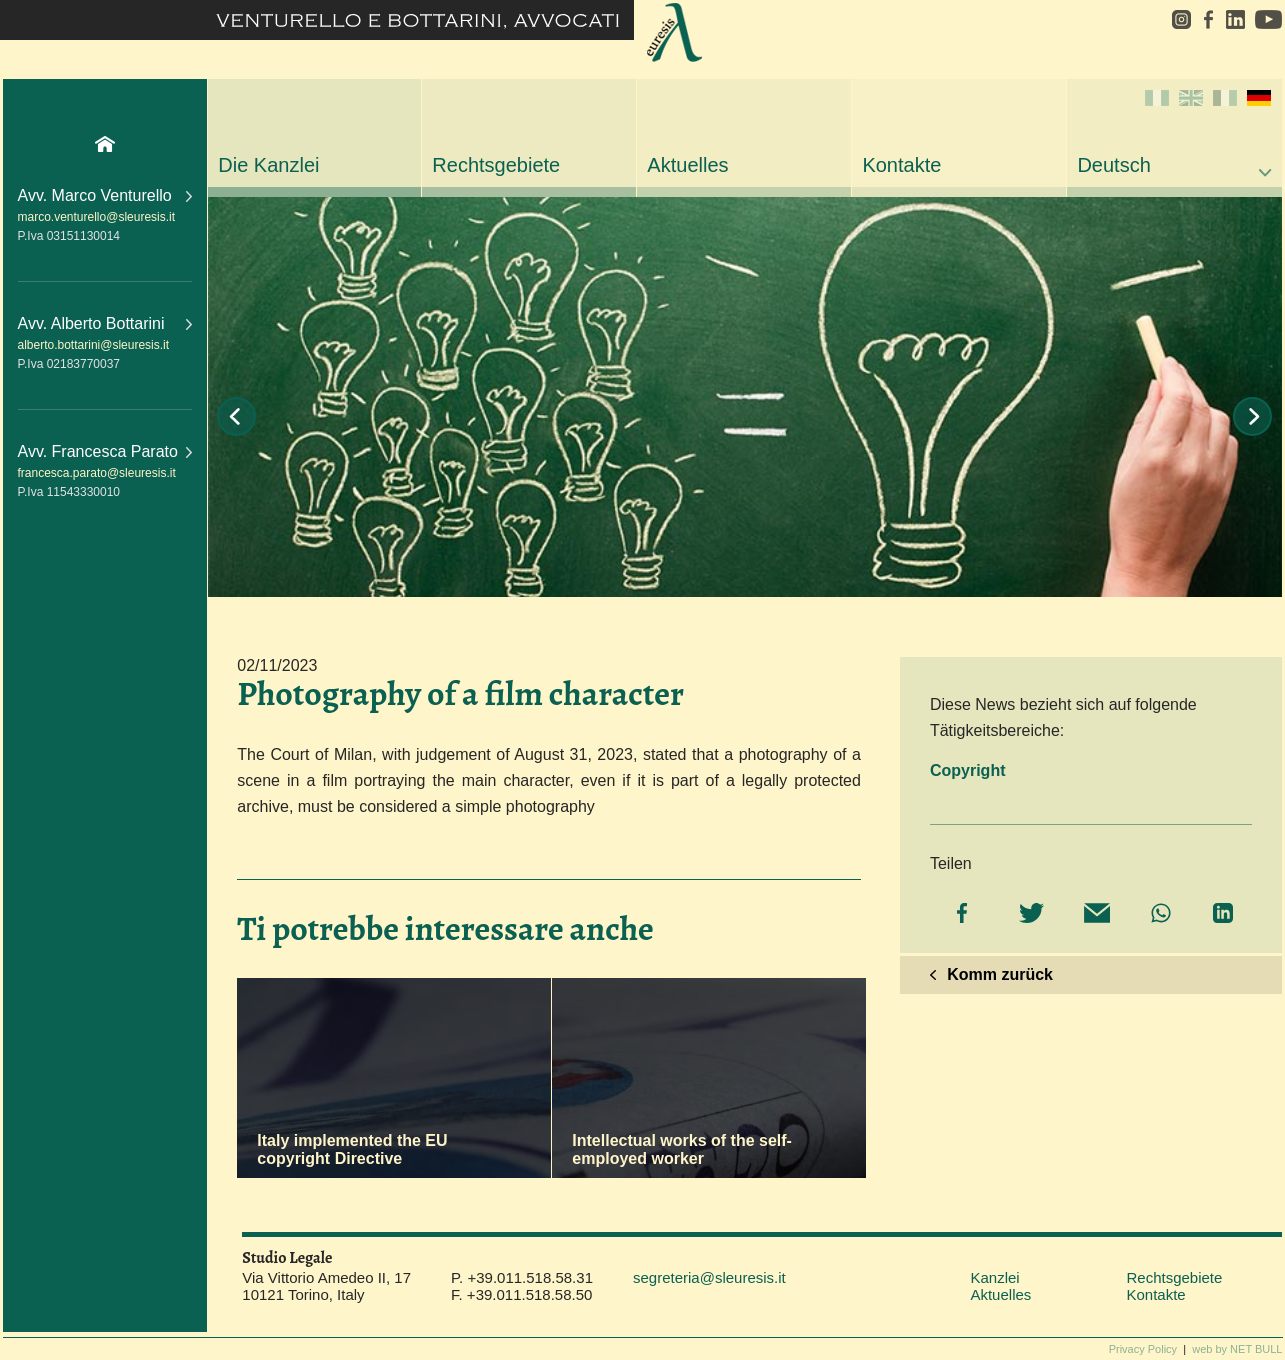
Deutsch (1174, 133)
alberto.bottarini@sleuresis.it (94, 345)
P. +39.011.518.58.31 (522, 1277)
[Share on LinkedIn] (1220, 915)
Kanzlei (994, 1277)
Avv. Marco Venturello (105, 195)
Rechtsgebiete (496, 165)
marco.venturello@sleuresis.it (97, 217)
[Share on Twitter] (1026, 915)
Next (1252, 416)
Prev (236, 416)
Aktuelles (687, 165)
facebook (1208, 19)
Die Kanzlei (268, 165)
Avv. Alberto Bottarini (105, 323)
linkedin (1235, 19)
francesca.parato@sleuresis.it (97, 473)
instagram (1174, 19)
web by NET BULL (1237, 1349)
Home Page (105, 144)
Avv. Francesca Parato (105, 451)
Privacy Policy (1143, 1349)
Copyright (968, 770)
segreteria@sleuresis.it (709, 1277)
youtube (1266, 19)
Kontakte (901, 165)
